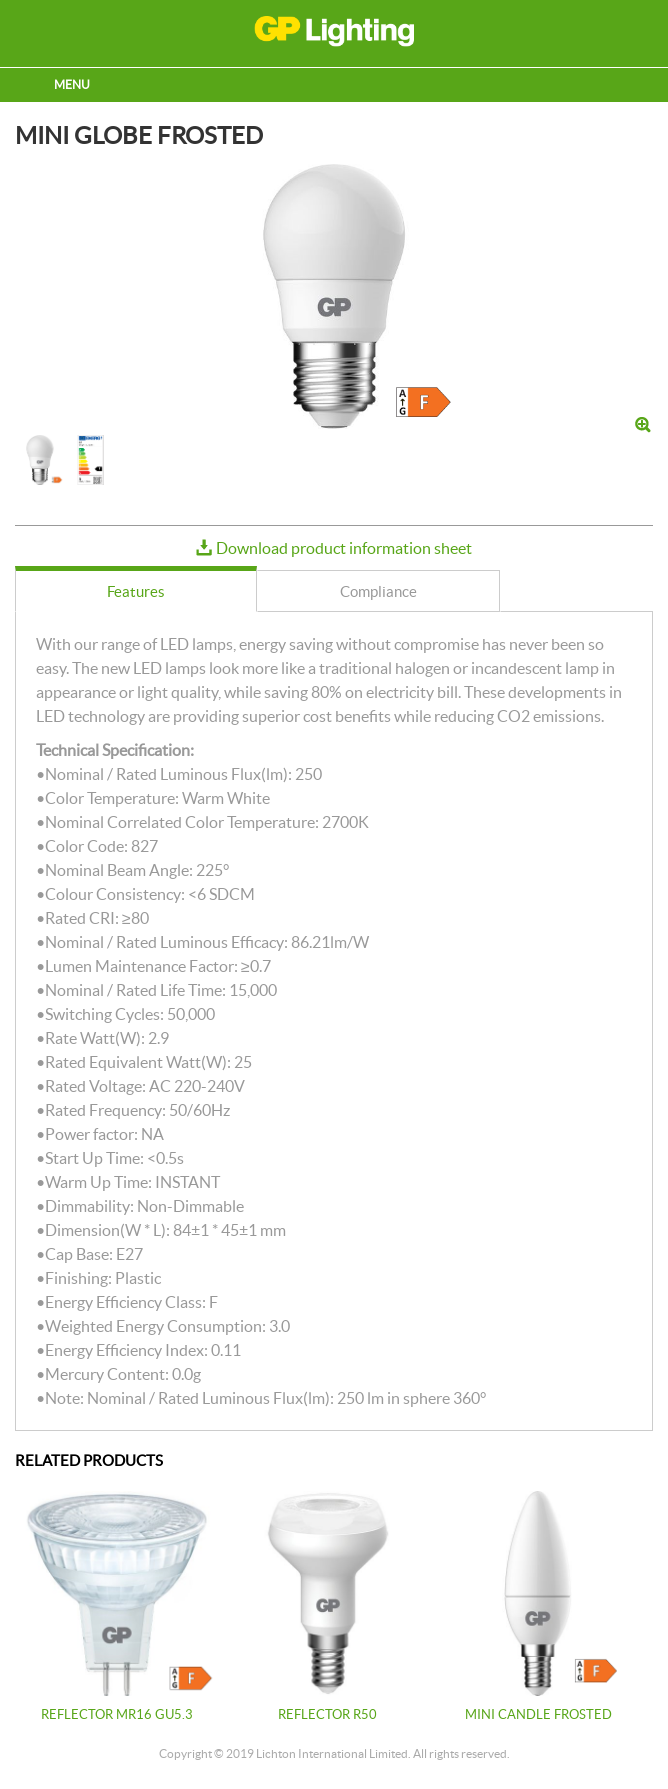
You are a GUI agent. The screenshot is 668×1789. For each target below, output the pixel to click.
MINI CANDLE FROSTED (538, 1714)
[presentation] (136, 592)
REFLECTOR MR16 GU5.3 (117, 1714)
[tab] (136, 589)
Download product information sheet (344, 548)
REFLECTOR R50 (327, 1714)
